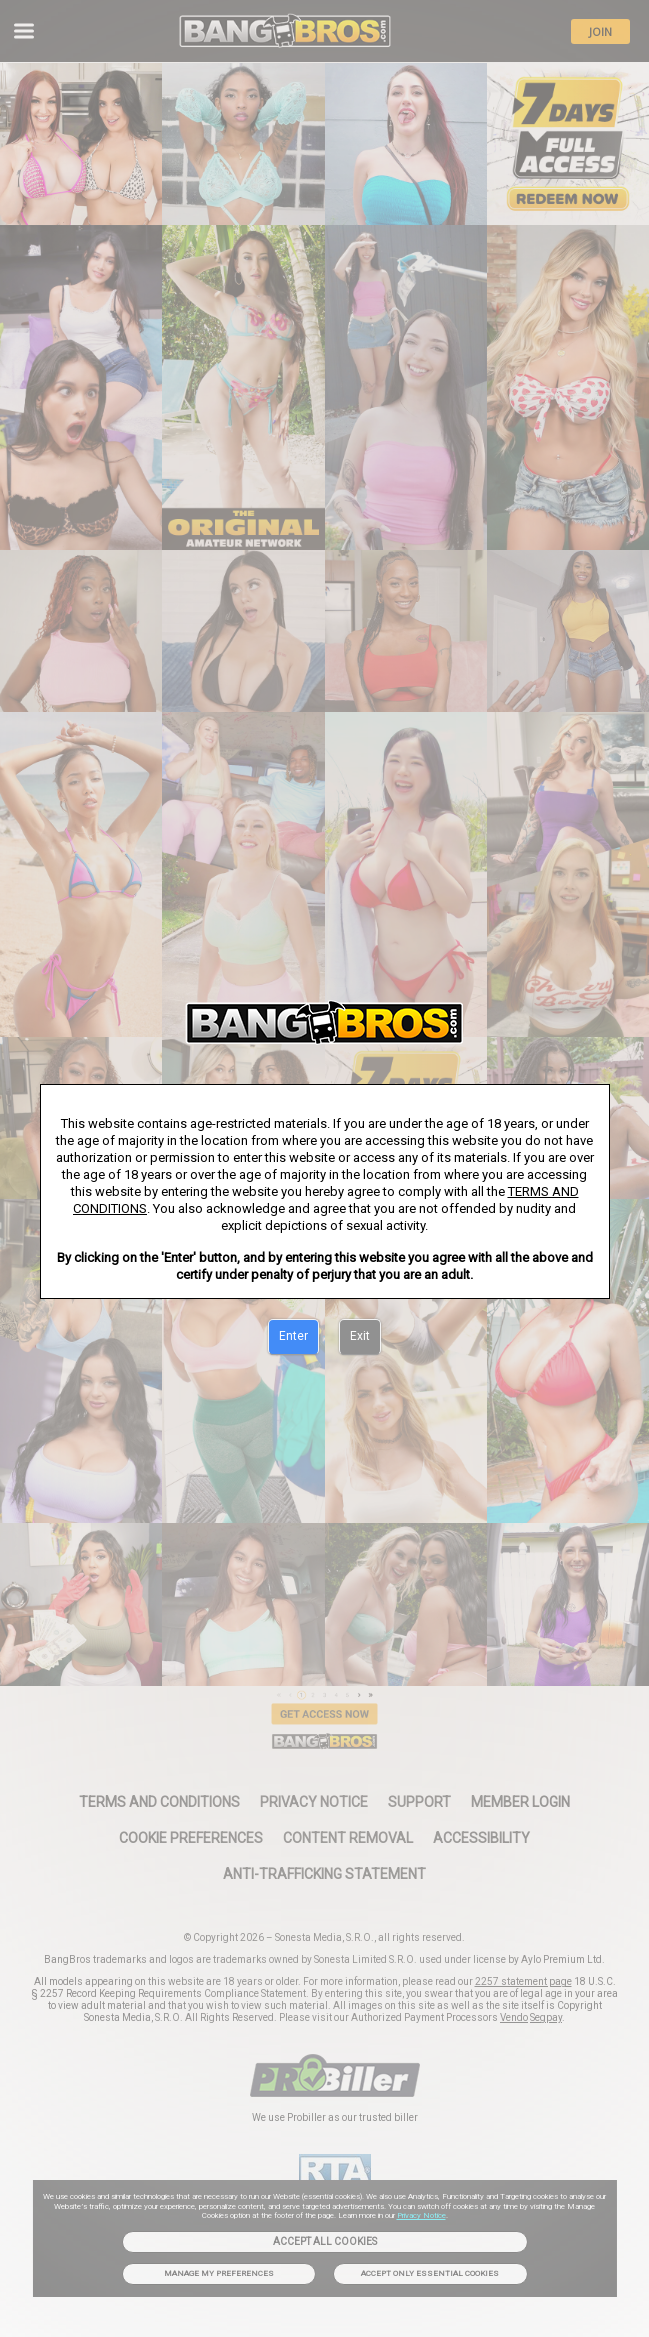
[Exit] (360, 1337)
